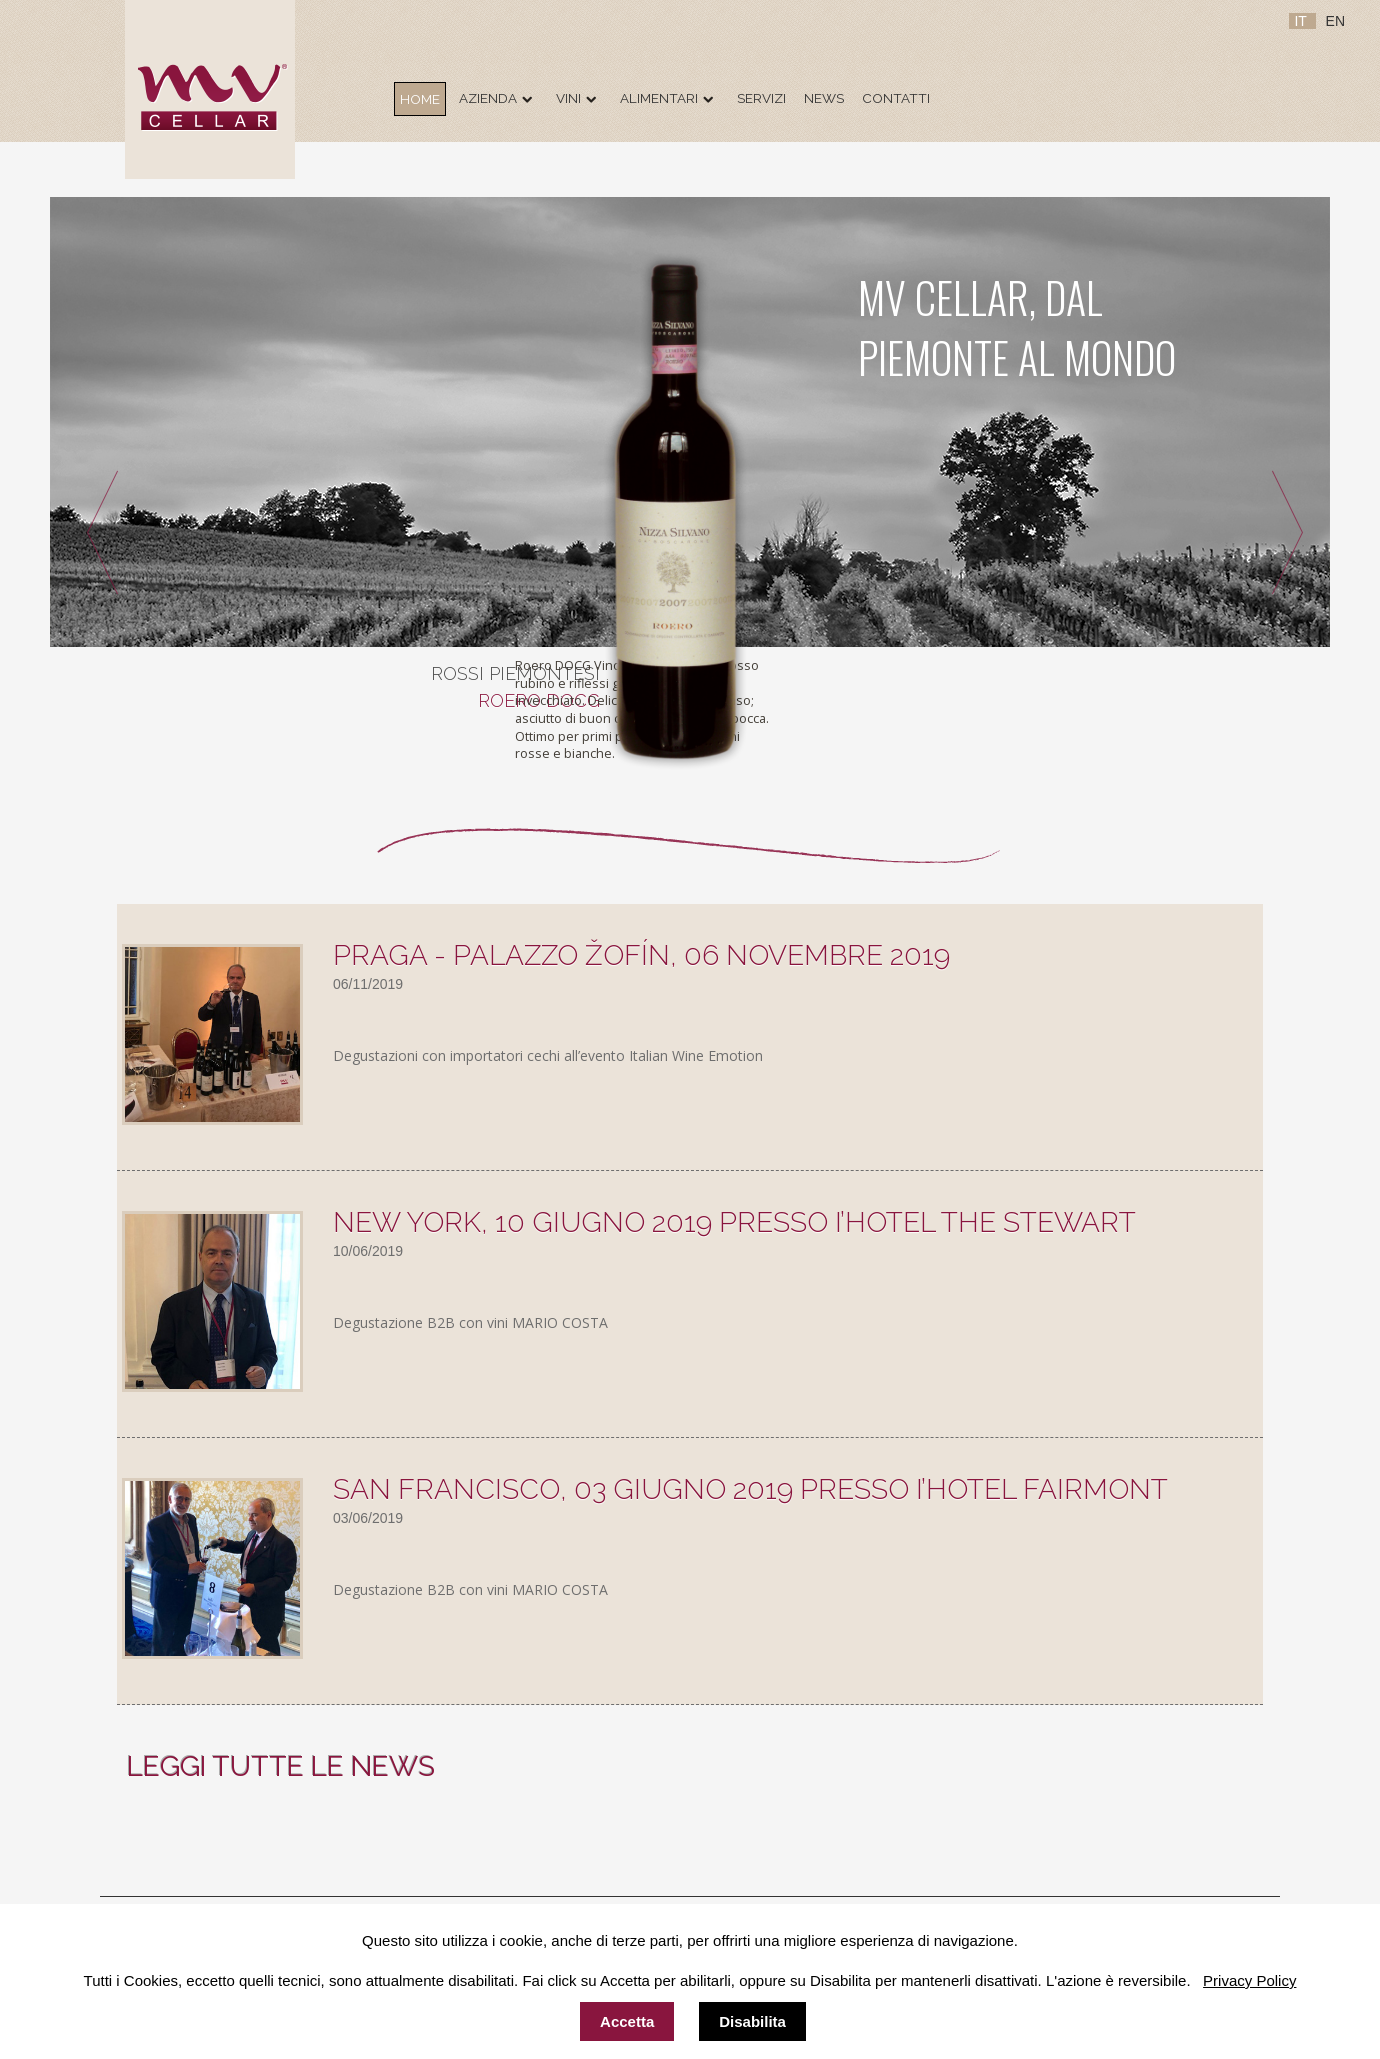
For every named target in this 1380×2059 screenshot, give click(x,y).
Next (1294, 535)
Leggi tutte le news (281, 1766)
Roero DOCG (539, 700)
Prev (95, 535)
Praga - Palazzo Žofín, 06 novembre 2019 (641, 955)
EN (1335, 21)
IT (1302, 21)
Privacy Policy (1249, 1980)
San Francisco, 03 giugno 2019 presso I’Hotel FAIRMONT (750, 1489)
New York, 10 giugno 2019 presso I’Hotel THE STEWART (734, 1222)
